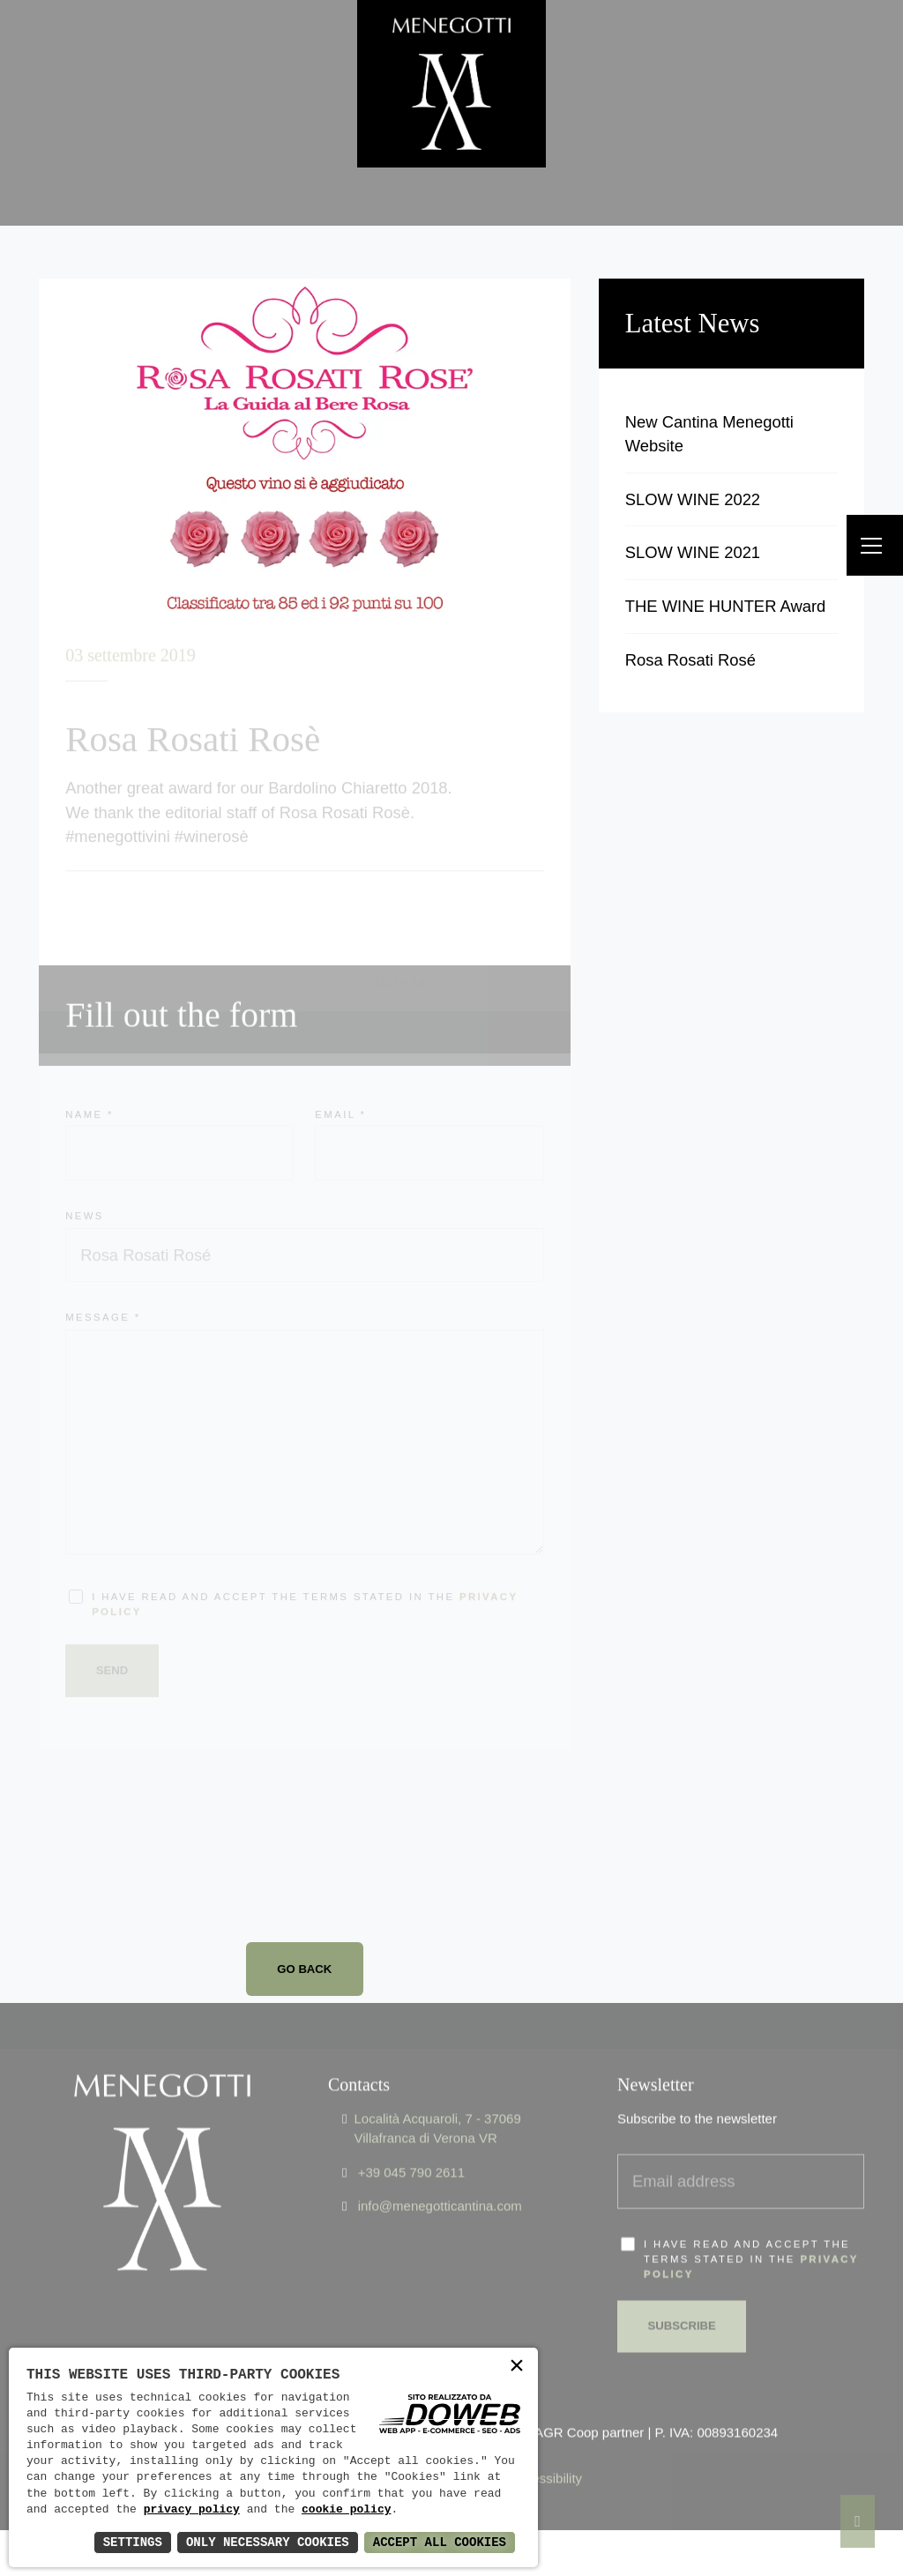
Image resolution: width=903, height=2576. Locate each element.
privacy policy (192, 2510)
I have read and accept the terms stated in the (751, 2227)
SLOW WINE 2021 (692, 552)
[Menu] (875, 545)
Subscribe (682, 2294)
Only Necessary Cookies (267, 2542)
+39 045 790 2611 (411, 2140)
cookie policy (346, 2510)
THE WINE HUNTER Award (725, 606)
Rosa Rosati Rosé (690, 660)
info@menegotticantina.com (440, 2174)
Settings (132, 2542)
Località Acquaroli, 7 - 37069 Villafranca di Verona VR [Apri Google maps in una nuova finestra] (437, 2097)
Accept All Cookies (439, 2542)
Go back (304, 1969)
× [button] (517, 2367)
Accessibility (546, 2446)
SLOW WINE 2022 (692, 499)
